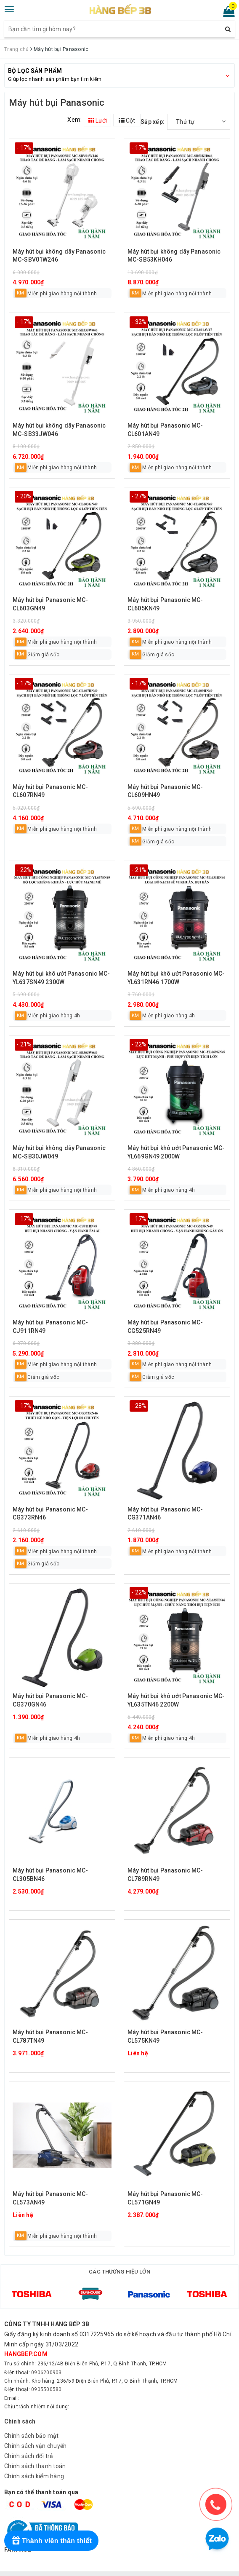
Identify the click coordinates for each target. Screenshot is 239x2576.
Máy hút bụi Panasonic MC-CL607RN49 (50, 791)
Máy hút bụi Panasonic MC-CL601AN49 (165, 429)
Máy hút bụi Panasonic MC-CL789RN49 (165, 1874)
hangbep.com (26, 2341)
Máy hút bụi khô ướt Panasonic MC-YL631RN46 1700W (176, 977)
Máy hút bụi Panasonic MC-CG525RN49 (165, 1326)
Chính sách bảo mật (31, 2423)
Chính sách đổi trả (28, 2443)
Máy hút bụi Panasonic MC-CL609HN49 (165, 791)
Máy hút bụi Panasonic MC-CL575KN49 (165, 2036)
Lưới (97, 120)
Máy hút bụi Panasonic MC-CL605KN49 (165, 604)
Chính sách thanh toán (35, 2453)
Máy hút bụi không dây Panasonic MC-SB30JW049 (59, 1152)
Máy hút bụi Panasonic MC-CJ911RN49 (50, 1326)
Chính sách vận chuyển (35, 2433)
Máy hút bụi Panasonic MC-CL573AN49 (50, 2198)
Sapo (129, 2568)
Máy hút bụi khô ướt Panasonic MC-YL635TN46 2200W (176, 1700)
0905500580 (46, 2377)
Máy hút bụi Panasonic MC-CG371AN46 (165, 1513)
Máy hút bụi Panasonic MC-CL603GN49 (50, 604)
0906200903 (46, 2360)
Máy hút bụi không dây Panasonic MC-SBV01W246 (59, 255)
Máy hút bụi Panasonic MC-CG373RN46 (50, 1513)
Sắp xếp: (153, 121)
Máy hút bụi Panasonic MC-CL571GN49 (165, 2198)
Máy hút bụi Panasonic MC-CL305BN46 (50, 1874)
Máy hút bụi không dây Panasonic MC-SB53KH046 (173, 255)
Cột (127, 120)
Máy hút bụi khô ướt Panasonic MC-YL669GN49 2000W (176, 1152)
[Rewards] (51, 2541)
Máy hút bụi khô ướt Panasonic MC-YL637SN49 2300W (61, 977)
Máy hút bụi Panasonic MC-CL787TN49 (50, 2036)
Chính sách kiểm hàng (34, 2464)
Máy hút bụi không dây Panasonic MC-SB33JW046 (59, 429)
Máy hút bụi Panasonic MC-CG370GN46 (50, 1700)
